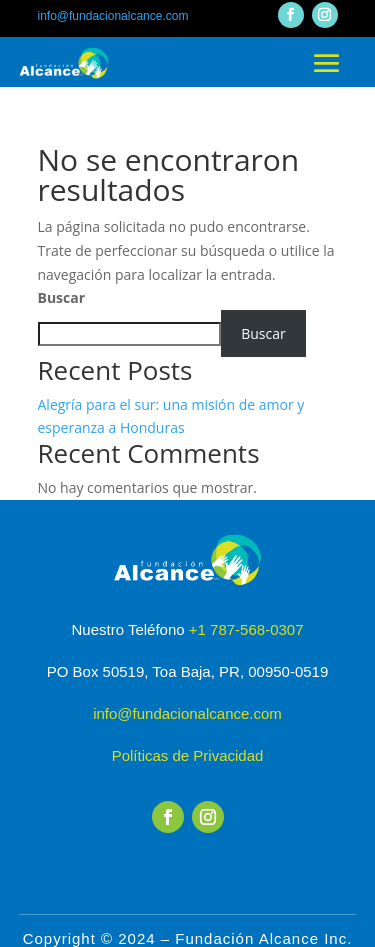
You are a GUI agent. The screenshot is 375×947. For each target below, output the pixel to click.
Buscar (62, 297)
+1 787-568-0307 (246, 629)
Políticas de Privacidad (188, 755)
